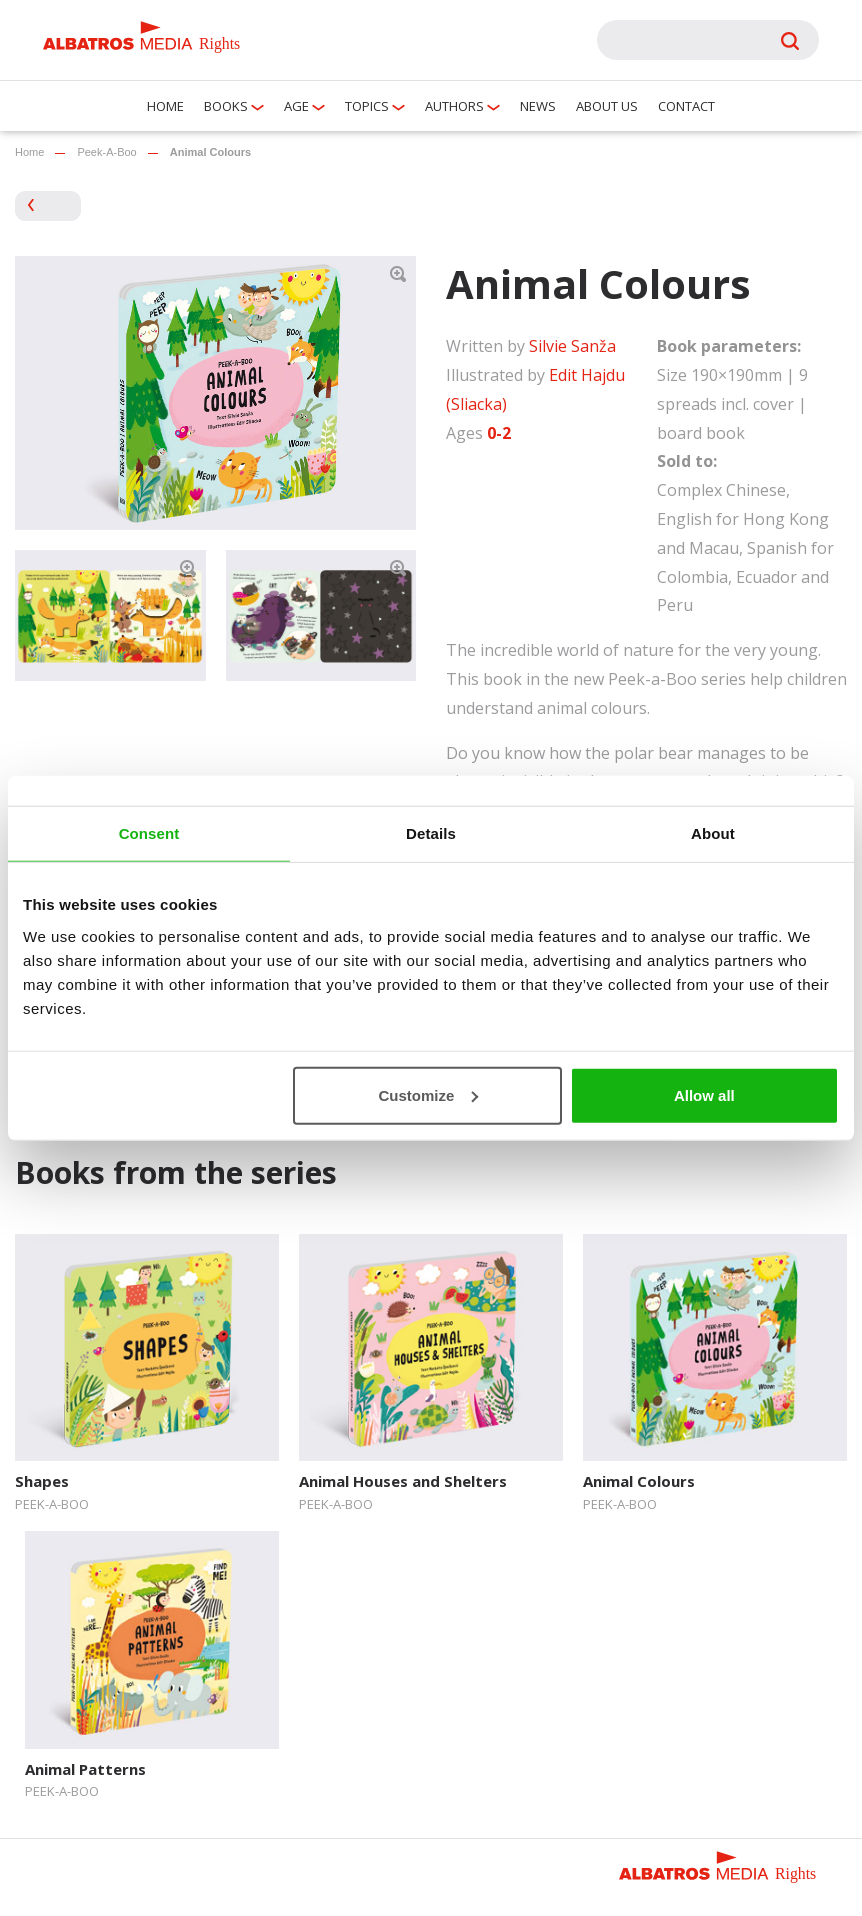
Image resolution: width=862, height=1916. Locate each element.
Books (226, 106)
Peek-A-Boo (106, 152)
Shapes (42, 1481)
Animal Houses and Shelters (403, 1481)
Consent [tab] (149, 833)
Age (296, 106)
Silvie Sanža (572, 346)
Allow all (704, 1094)
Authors (454, 106)
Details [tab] (431, 833)
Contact (686, 106)
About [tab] (713, 833)
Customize (428, 1094)
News (538, 106)
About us (607, 106)
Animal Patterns (85, 1769)
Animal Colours (639, 1481)
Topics (367, 106)
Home (165, 106)
